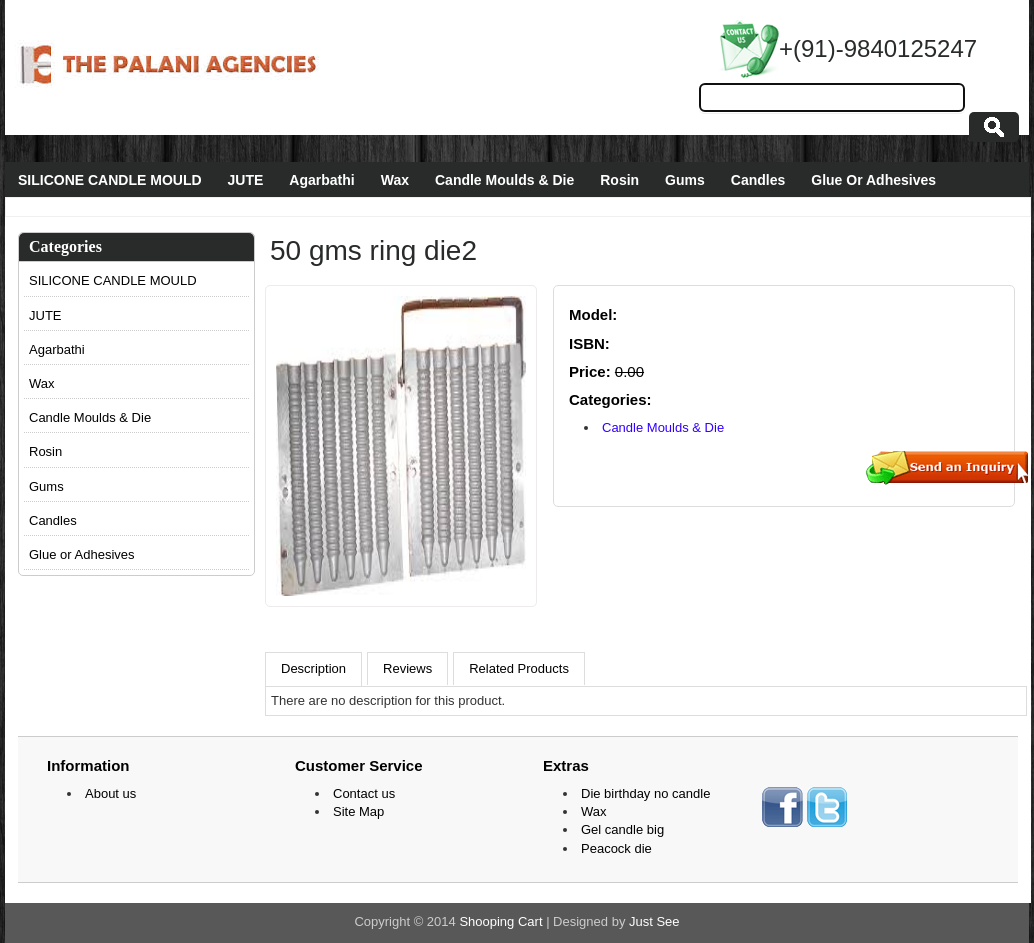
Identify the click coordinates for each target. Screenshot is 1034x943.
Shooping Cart (500, 921)
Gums (685, 180)
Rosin (619, 180)
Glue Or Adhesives (873, 180)
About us (110, 793)
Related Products (519, 668)
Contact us (364, 793)
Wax (395, 180)
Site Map (358, 811)
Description (313, 668)
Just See (654, 921)
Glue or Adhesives (82, 554)
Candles (758, 180)
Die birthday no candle (645, 793)
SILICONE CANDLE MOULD (110, 180)
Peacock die (616, 848)
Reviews (407, 668)
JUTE (246, 180)
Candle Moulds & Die (504, 180)
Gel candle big (622, 829)
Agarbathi (321, 180)
